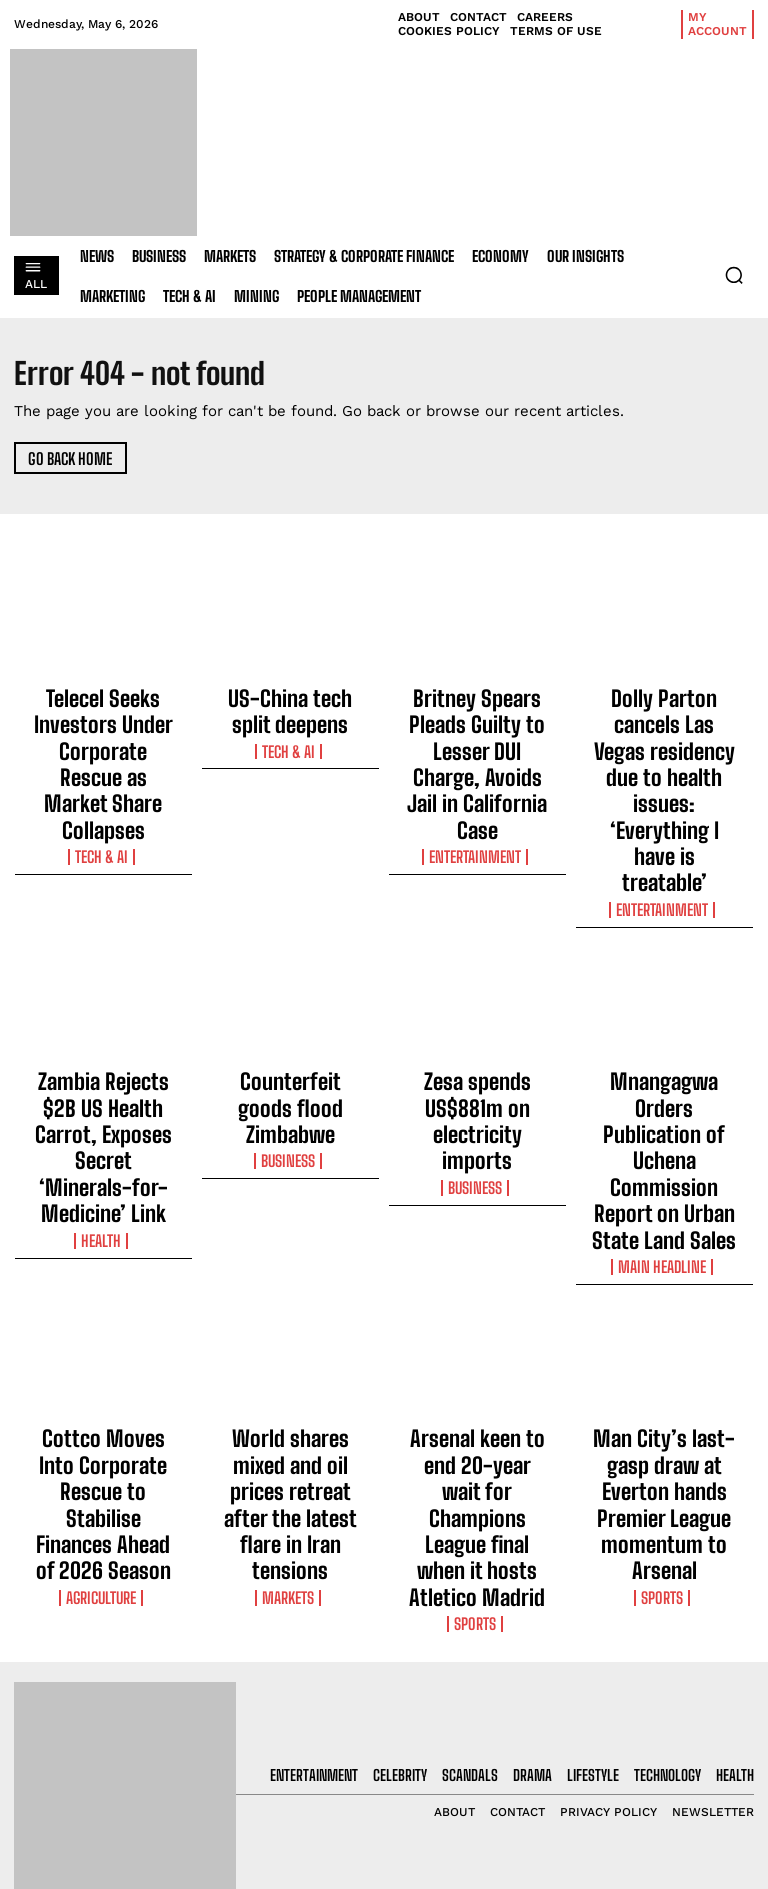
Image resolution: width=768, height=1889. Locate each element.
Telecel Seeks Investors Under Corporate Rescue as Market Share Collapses (103, 720)
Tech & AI (103, 768)
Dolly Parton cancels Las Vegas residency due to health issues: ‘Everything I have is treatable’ (664, 729)
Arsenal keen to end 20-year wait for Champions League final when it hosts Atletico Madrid (477, 1223)
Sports (477, 1271)
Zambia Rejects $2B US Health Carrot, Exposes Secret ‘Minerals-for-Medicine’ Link (103, 981)
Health (103, 1029)
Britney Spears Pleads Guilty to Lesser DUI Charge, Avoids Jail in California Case (477, 720)
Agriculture (103, 1271)
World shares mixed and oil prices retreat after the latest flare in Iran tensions (290, 1223)
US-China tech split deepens (290, 702)
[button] (734, 275)
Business (290, 993)
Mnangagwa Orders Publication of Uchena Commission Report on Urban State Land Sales (664, 981)
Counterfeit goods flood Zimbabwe (290, 963)
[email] (672, 1652)
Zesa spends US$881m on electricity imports (477, 963)
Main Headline (664, 1029)
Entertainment (477, 768)
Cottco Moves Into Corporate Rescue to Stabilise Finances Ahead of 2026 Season (103, 1223)
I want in (672, 1698)
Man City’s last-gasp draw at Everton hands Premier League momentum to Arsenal (664, 1223)
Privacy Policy (651, 1751)
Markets (290, 1271)
